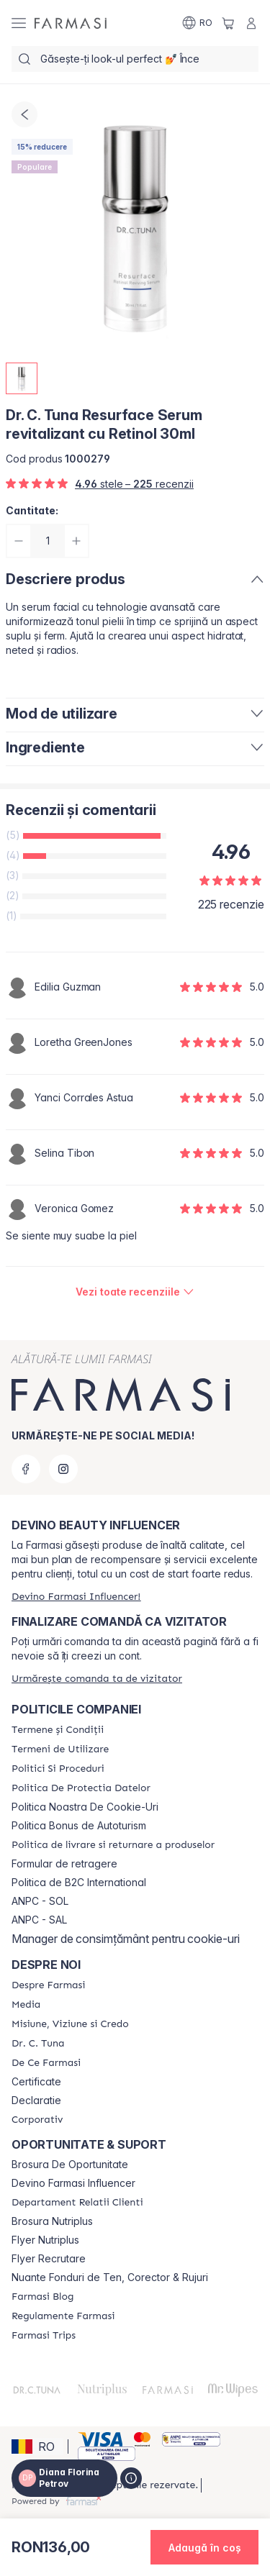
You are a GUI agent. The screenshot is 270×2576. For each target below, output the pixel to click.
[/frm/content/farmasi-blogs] (42, 2297)
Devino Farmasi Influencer (73, 2183)
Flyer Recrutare (49, 2259)
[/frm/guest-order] (97, 1678)
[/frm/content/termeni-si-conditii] (58, 1730)
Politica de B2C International (79, 1882)
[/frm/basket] (228, 23)
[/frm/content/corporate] (37, 2120)
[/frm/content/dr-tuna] (38, 2043)
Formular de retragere (64, 1864)
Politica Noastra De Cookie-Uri (85, 1807)
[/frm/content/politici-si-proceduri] (58, 1769)
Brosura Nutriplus (52, 2221)
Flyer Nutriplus (45, 2240)
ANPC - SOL (40, 1901)
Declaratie (36, 2100)
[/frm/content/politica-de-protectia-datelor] (81, 1788)
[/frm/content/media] (26, 2005)
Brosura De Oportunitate (70, 2164)
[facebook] (26, 1469)
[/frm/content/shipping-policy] (113, 1845)
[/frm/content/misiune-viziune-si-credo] (70, 2024)
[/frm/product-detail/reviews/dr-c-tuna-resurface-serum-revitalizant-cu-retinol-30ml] (135, 1292)
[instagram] (63, 1469)
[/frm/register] (76, 1596)
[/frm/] (71, 23)
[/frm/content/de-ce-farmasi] (46, 2063)
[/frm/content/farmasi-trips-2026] (44, 2335)
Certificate (36, 2082)
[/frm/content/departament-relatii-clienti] (77, 2202)
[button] (37, 2446)
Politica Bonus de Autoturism (79, 1825)
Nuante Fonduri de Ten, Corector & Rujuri (110, 2277)
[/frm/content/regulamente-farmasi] (63, 2316)
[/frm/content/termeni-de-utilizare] (60, 1749)
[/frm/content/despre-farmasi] (48, 1985)
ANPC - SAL (39, 1920)
